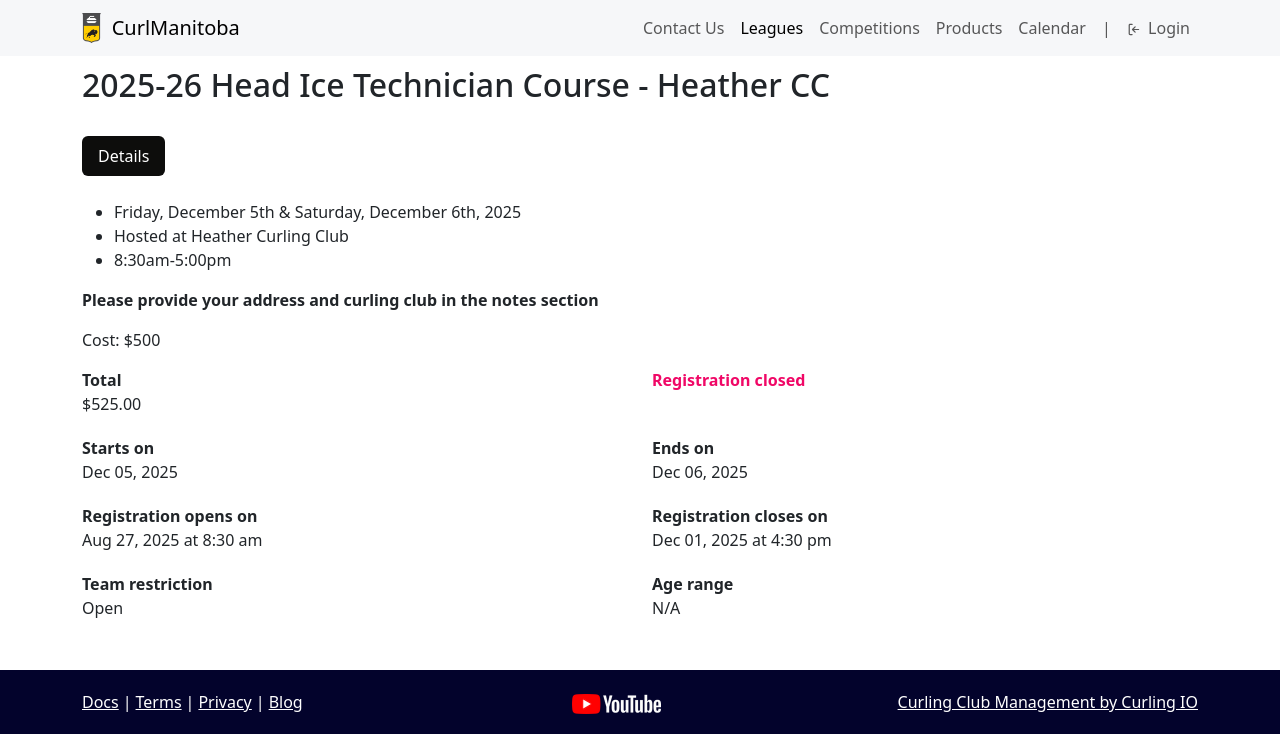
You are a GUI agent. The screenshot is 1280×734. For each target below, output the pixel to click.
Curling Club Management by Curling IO (1048, 702)
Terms (159, 702)
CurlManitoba (161, 28)
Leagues (771, 28)
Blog (286, 702)
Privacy (224, 702)
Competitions (869, 28)
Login (1158, 28)
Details (123, 156)
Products (969, 28)
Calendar (1052, 28)
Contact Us (683, 28)
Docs (100, 702)
